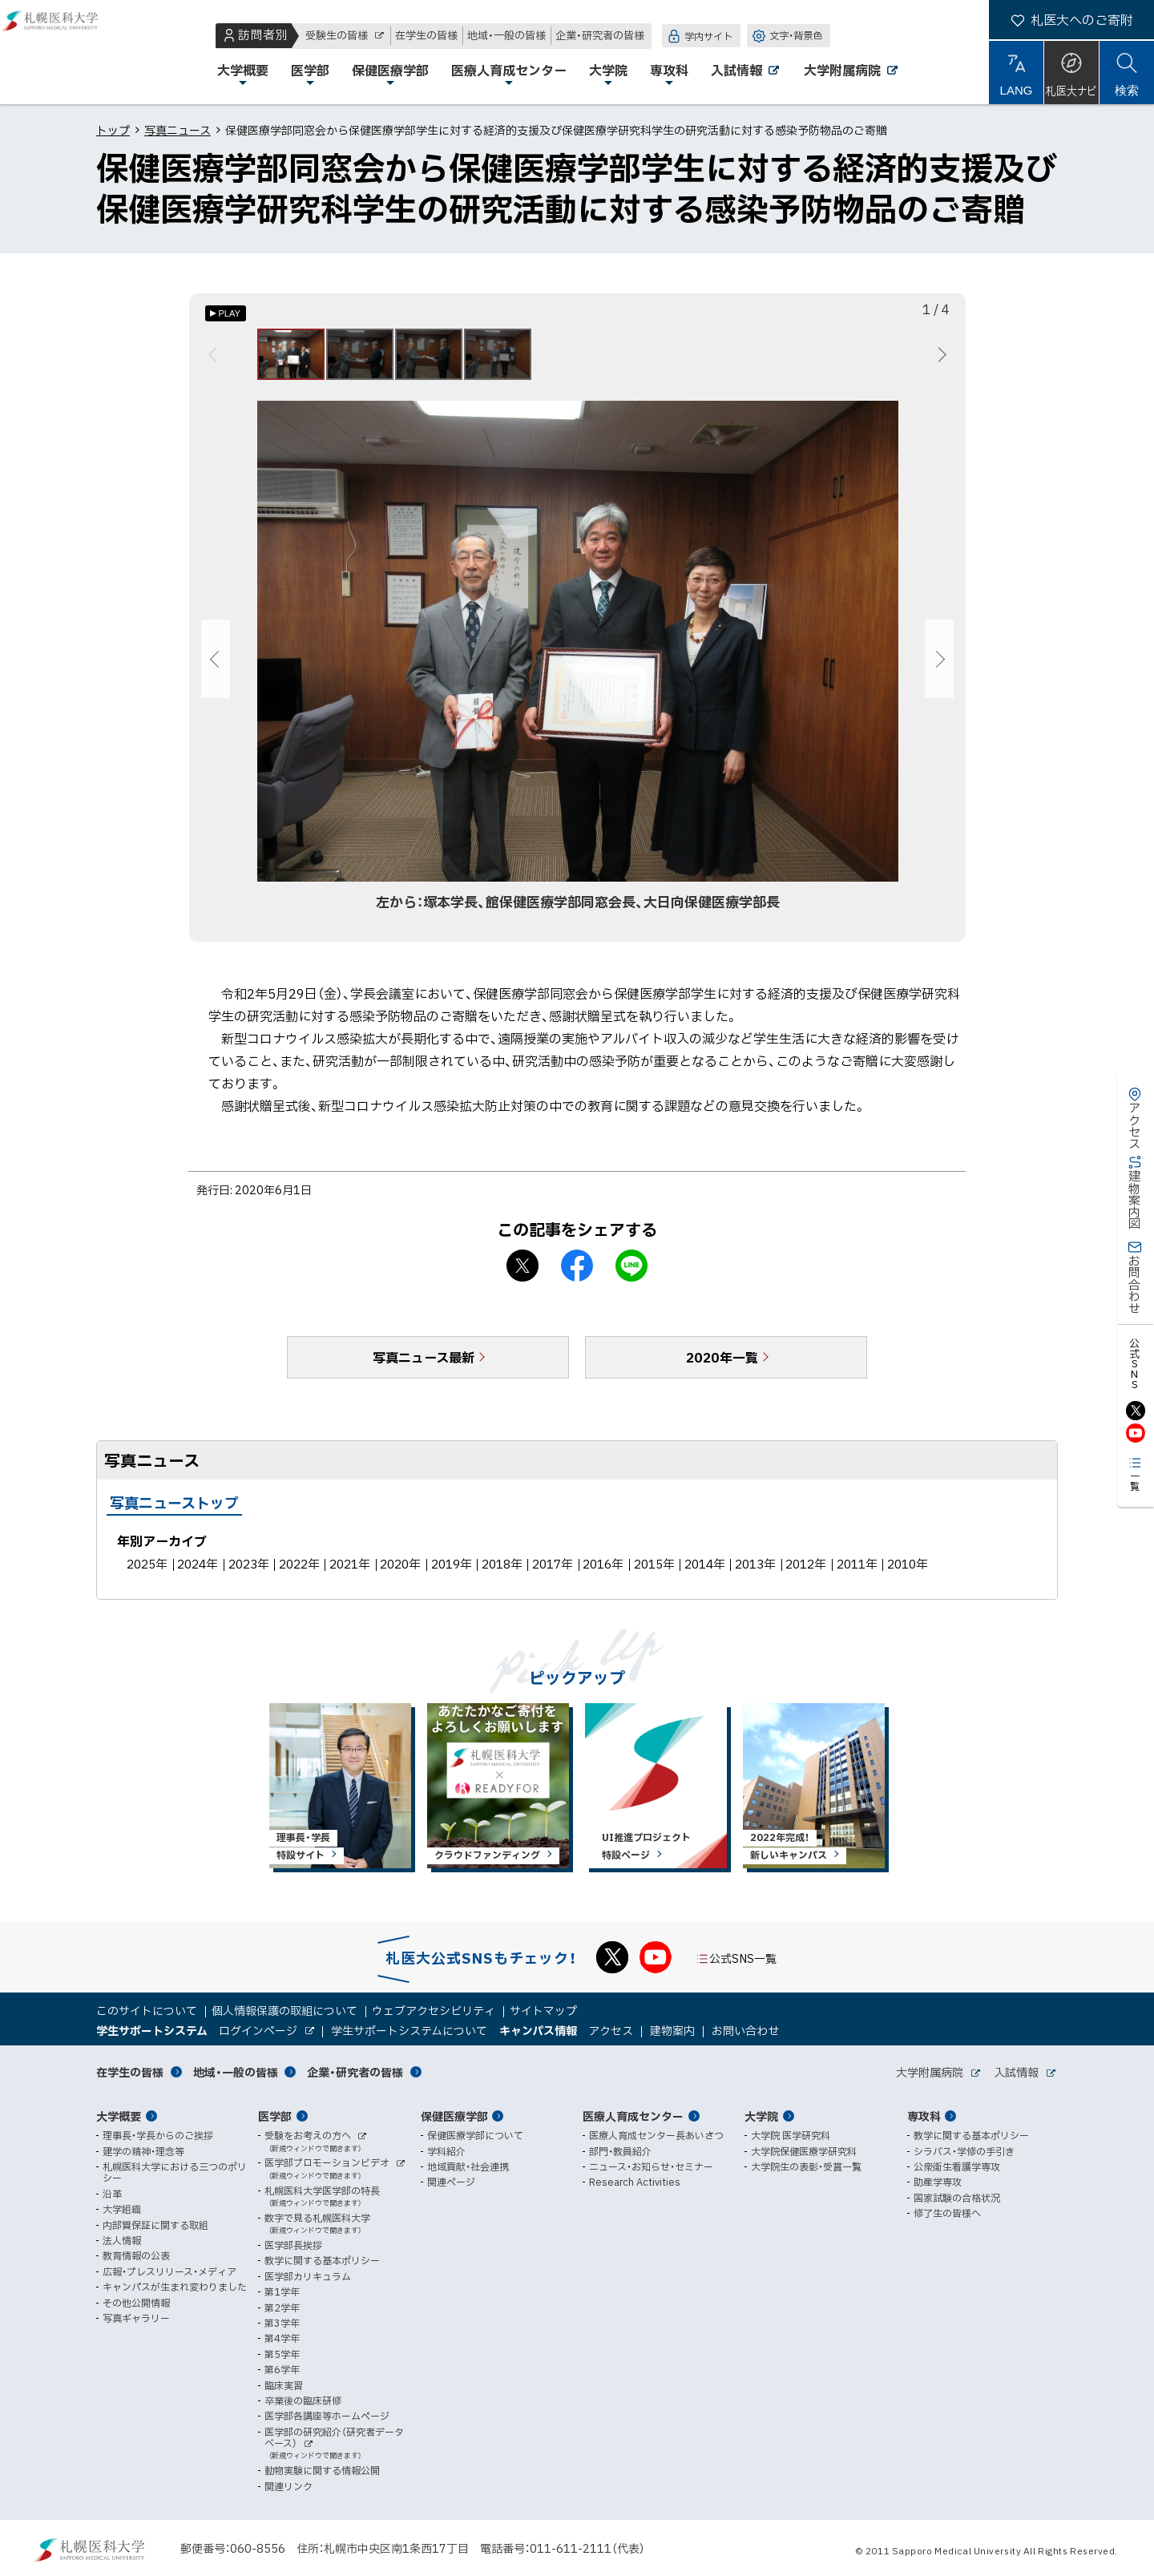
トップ (113, 130)
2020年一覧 (722, 1366)
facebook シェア (577, 1275)
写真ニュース (177, 130)
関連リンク (288, 2486)
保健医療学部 (454, 2116)
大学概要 (118, 2116)
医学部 (275, 2116)
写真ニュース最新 (423, 1366)
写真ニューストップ (174, 1512)
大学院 (761, 2116)
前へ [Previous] (215, 359)
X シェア (522, 1275)
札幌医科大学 (64, 52)
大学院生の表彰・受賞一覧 (806, 2166)
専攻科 (924, 2116)
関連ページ (451, 2181)
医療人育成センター (633, 2116)
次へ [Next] (940, 359)
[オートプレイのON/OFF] (225, 313)
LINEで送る (631, 1275)
